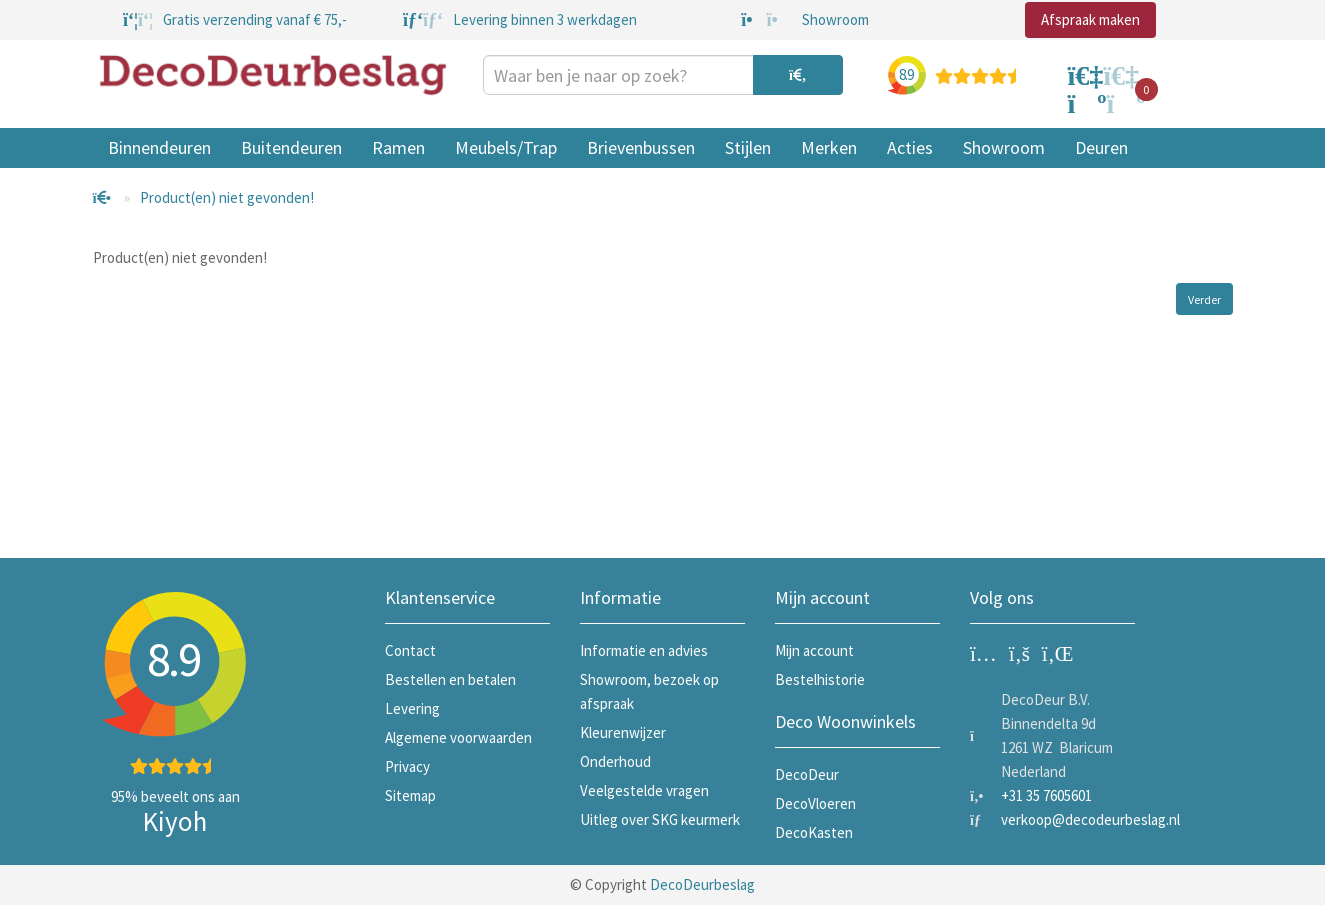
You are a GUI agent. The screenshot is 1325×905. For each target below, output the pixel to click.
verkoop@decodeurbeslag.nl (1090, 819)
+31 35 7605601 (1046, 795)
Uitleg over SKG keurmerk (660, 819)
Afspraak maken (1090, 19)
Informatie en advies (644, 650)
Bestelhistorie (820, 679)
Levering (412, 708)
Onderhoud (615, 761)
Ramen (398, 147)
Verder (1204, 299)
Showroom (1004, 147)
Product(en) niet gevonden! (227, 197)
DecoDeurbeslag (702, 884)
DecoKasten (814, 832)
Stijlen (748, 147)
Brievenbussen (641, 147)
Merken (829, 147)
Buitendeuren (291, 147)
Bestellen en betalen (450, 679)
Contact (410, 650)
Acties (910, 147)
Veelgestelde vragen (644, 790)
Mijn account (814, 650)
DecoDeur (807, 774)
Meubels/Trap (506, 147)
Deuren (1101, 147)
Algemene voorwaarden (458, 737)
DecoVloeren (815, 803)
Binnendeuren (159, 147)
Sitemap (410, 795)
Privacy (407, 766)
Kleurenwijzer (623, 732)
